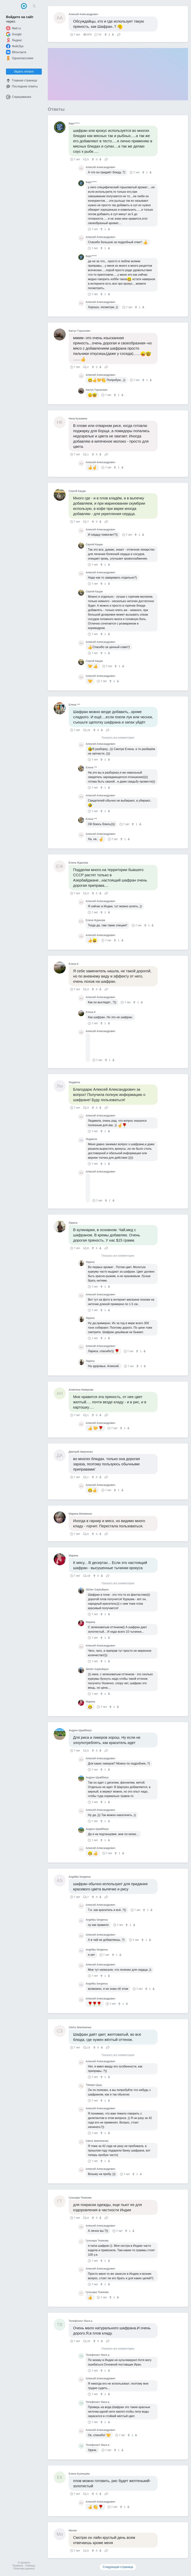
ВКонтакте (16, 52)
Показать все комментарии (117, 737)
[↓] (112, 34)
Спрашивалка (18, 97)
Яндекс (14, 40)
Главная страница (21, 80)
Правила (17, 2565)
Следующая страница (118, 2567)
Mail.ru (13, 28)
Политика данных (24, 2568)
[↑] (106, 34)
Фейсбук (15, 46)
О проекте (24, 2562)
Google (14, 34)
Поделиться (119, 34)
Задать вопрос (24, 71)
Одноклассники (19, 58)
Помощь (30, 2565)
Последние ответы (22, 86)
